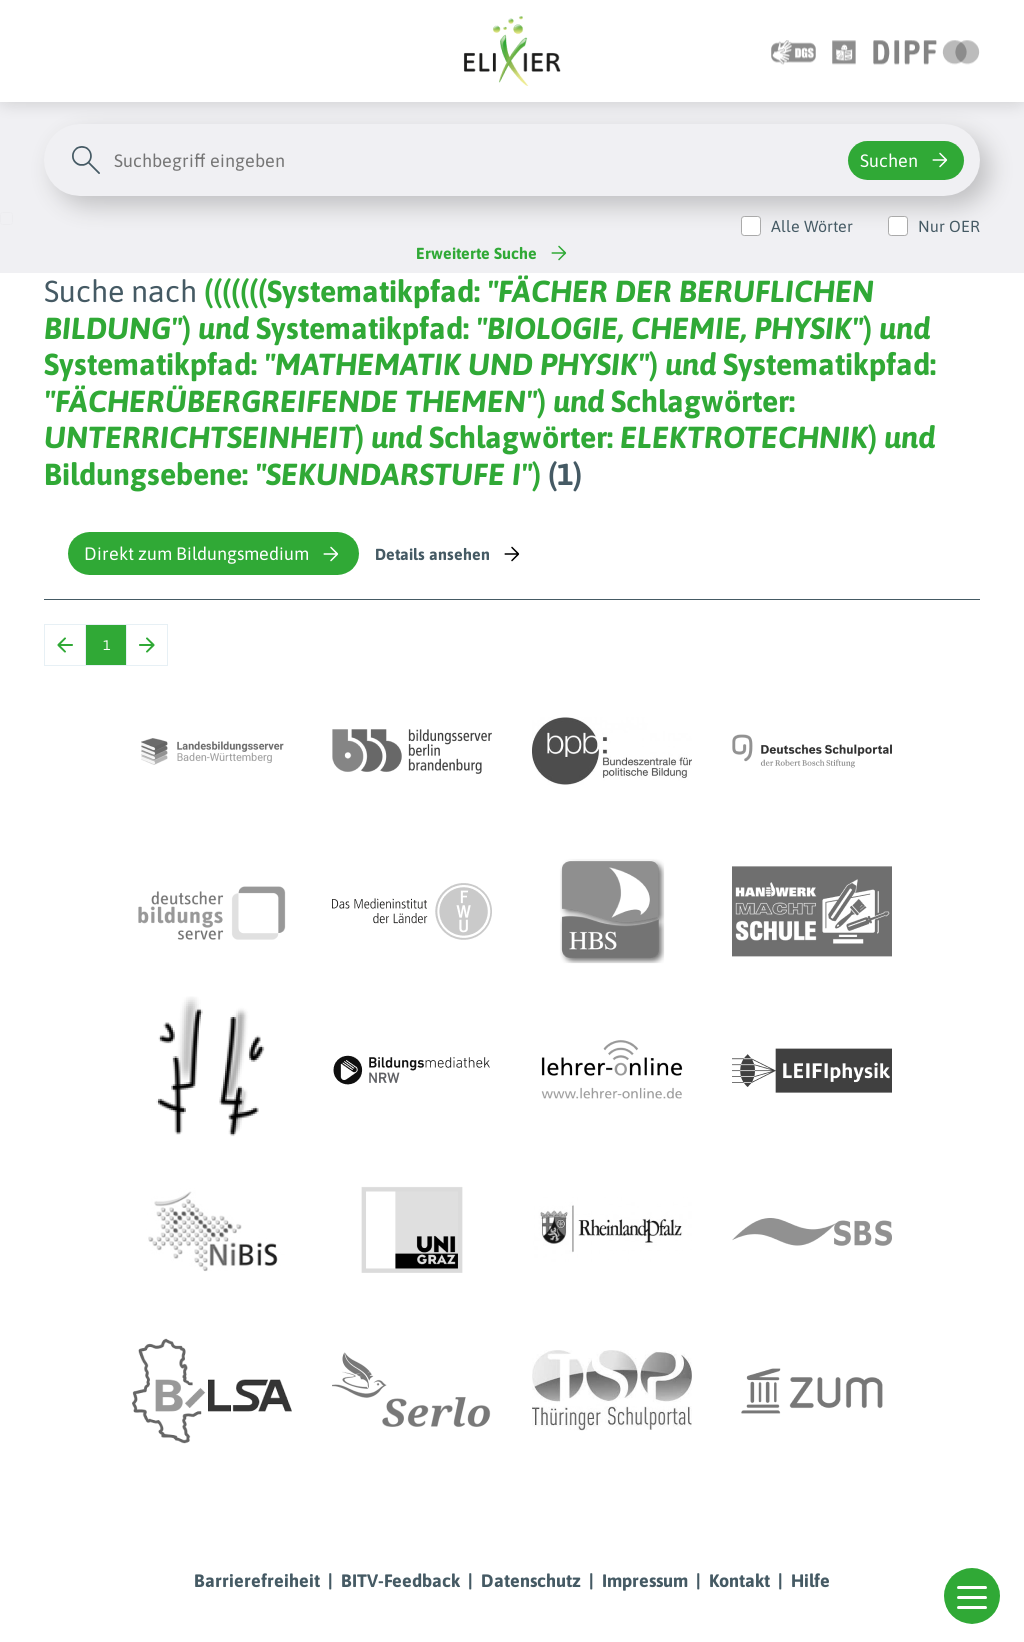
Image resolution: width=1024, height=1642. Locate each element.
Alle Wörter (812, 226)
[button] (972, 1596)
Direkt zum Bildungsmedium (213, 554)
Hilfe (810, 1580)
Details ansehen (449, 554)
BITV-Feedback (400, 1580)
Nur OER (949, 226)
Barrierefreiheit (257, 1580)
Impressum (645, 1580)
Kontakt (739, 1580)
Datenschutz (531, 1580)
